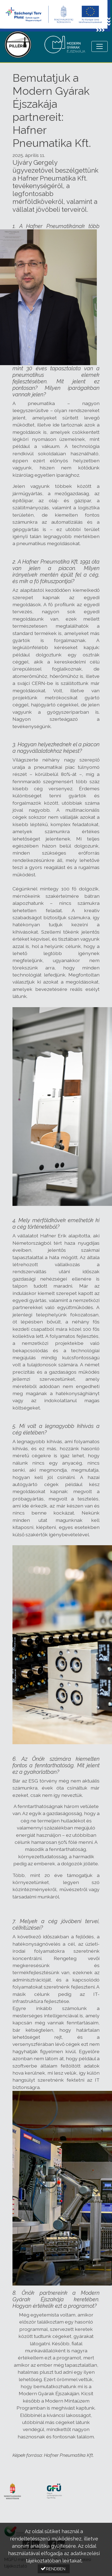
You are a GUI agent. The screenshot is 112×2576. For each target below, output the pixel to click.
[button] (54, 2568)
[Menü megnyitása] (99, 46)
